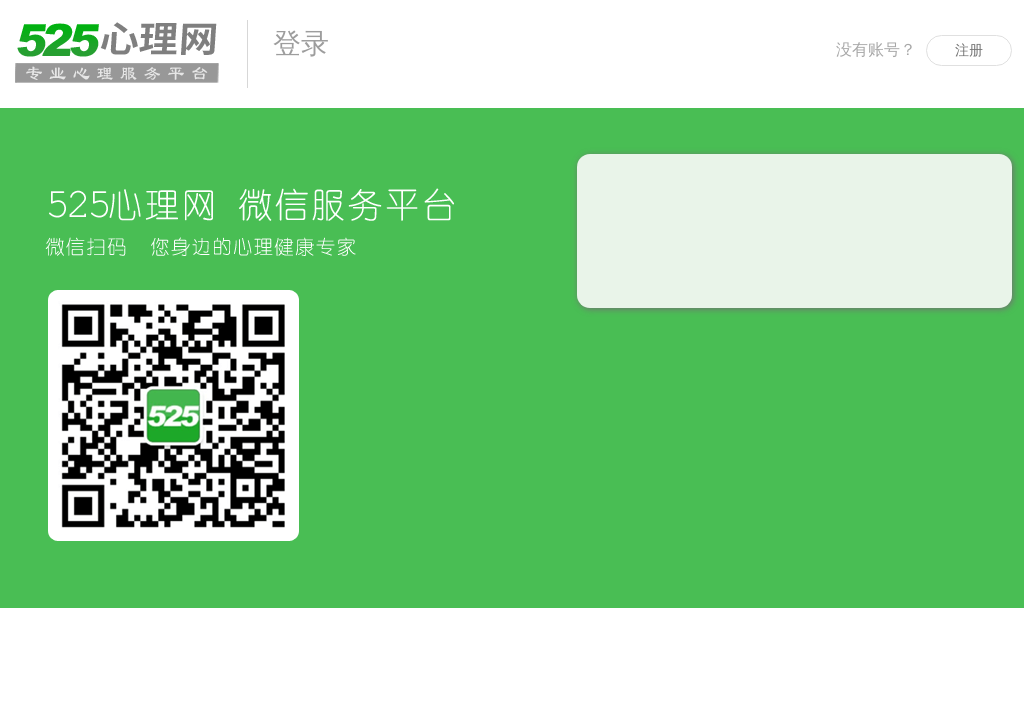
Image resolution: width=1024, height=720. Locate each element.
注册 (969, 50)
